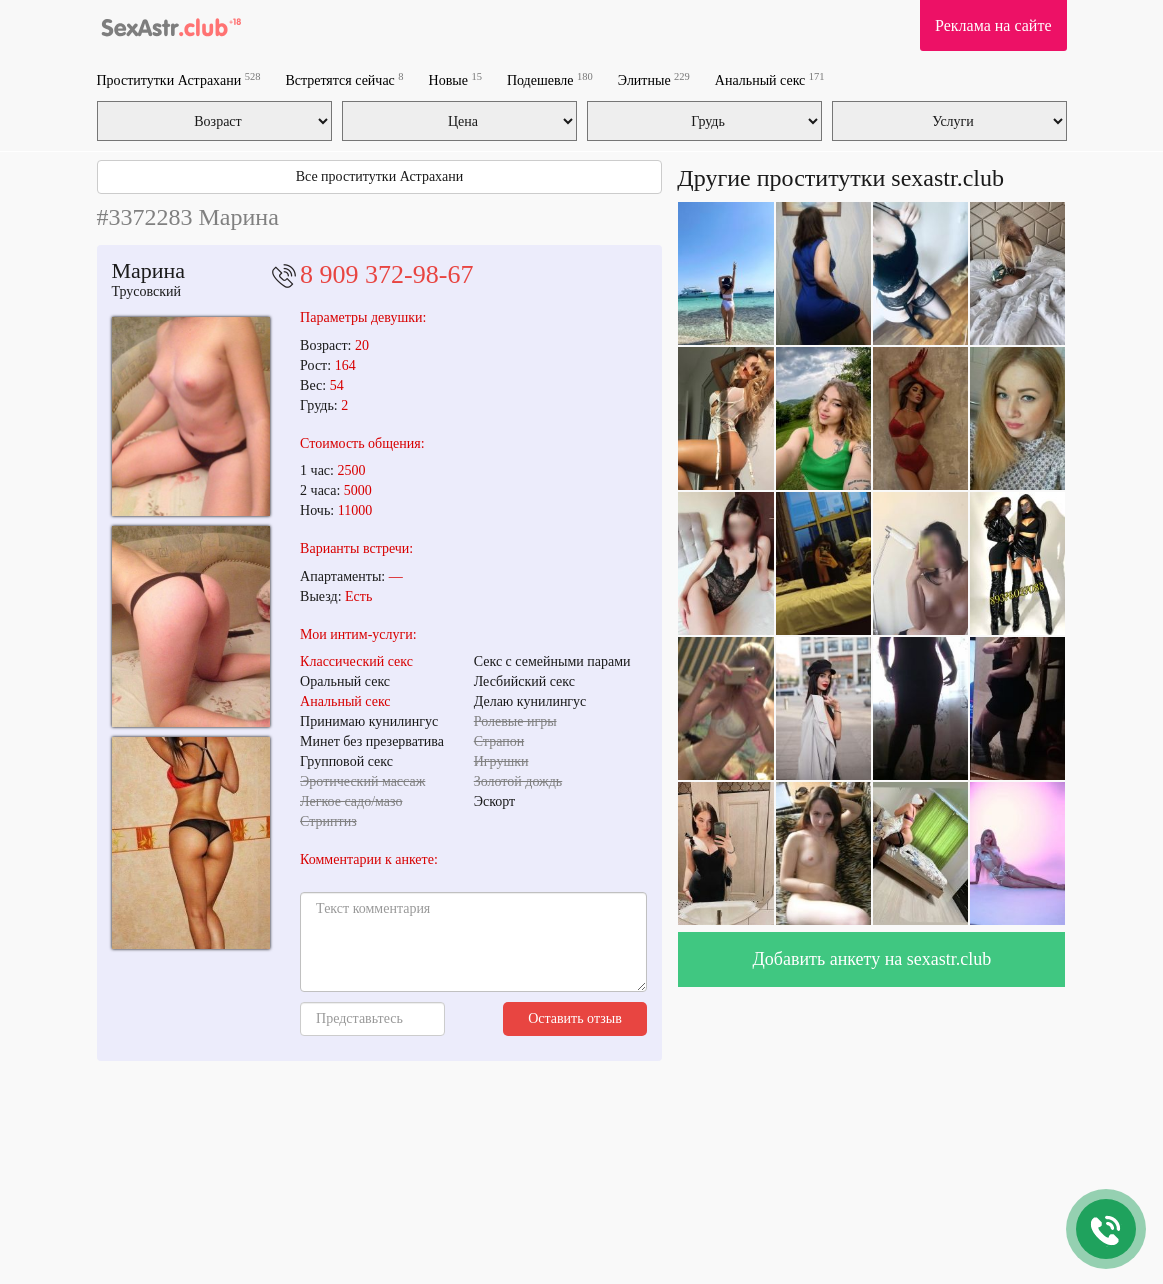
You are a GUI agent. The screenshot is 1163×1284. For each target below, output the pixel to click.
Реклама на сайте (993, 25)
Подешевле (550, 79)
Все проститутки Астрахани (379, 176)
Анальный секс (770, 79)
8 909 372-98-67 (386, 274)
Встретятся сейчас (344, 79)
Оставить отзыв (575, 1018)
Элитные (654, 79)
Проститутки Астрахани (179, 79)
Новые (455, 79)
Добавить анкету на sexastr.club (872, 959)
